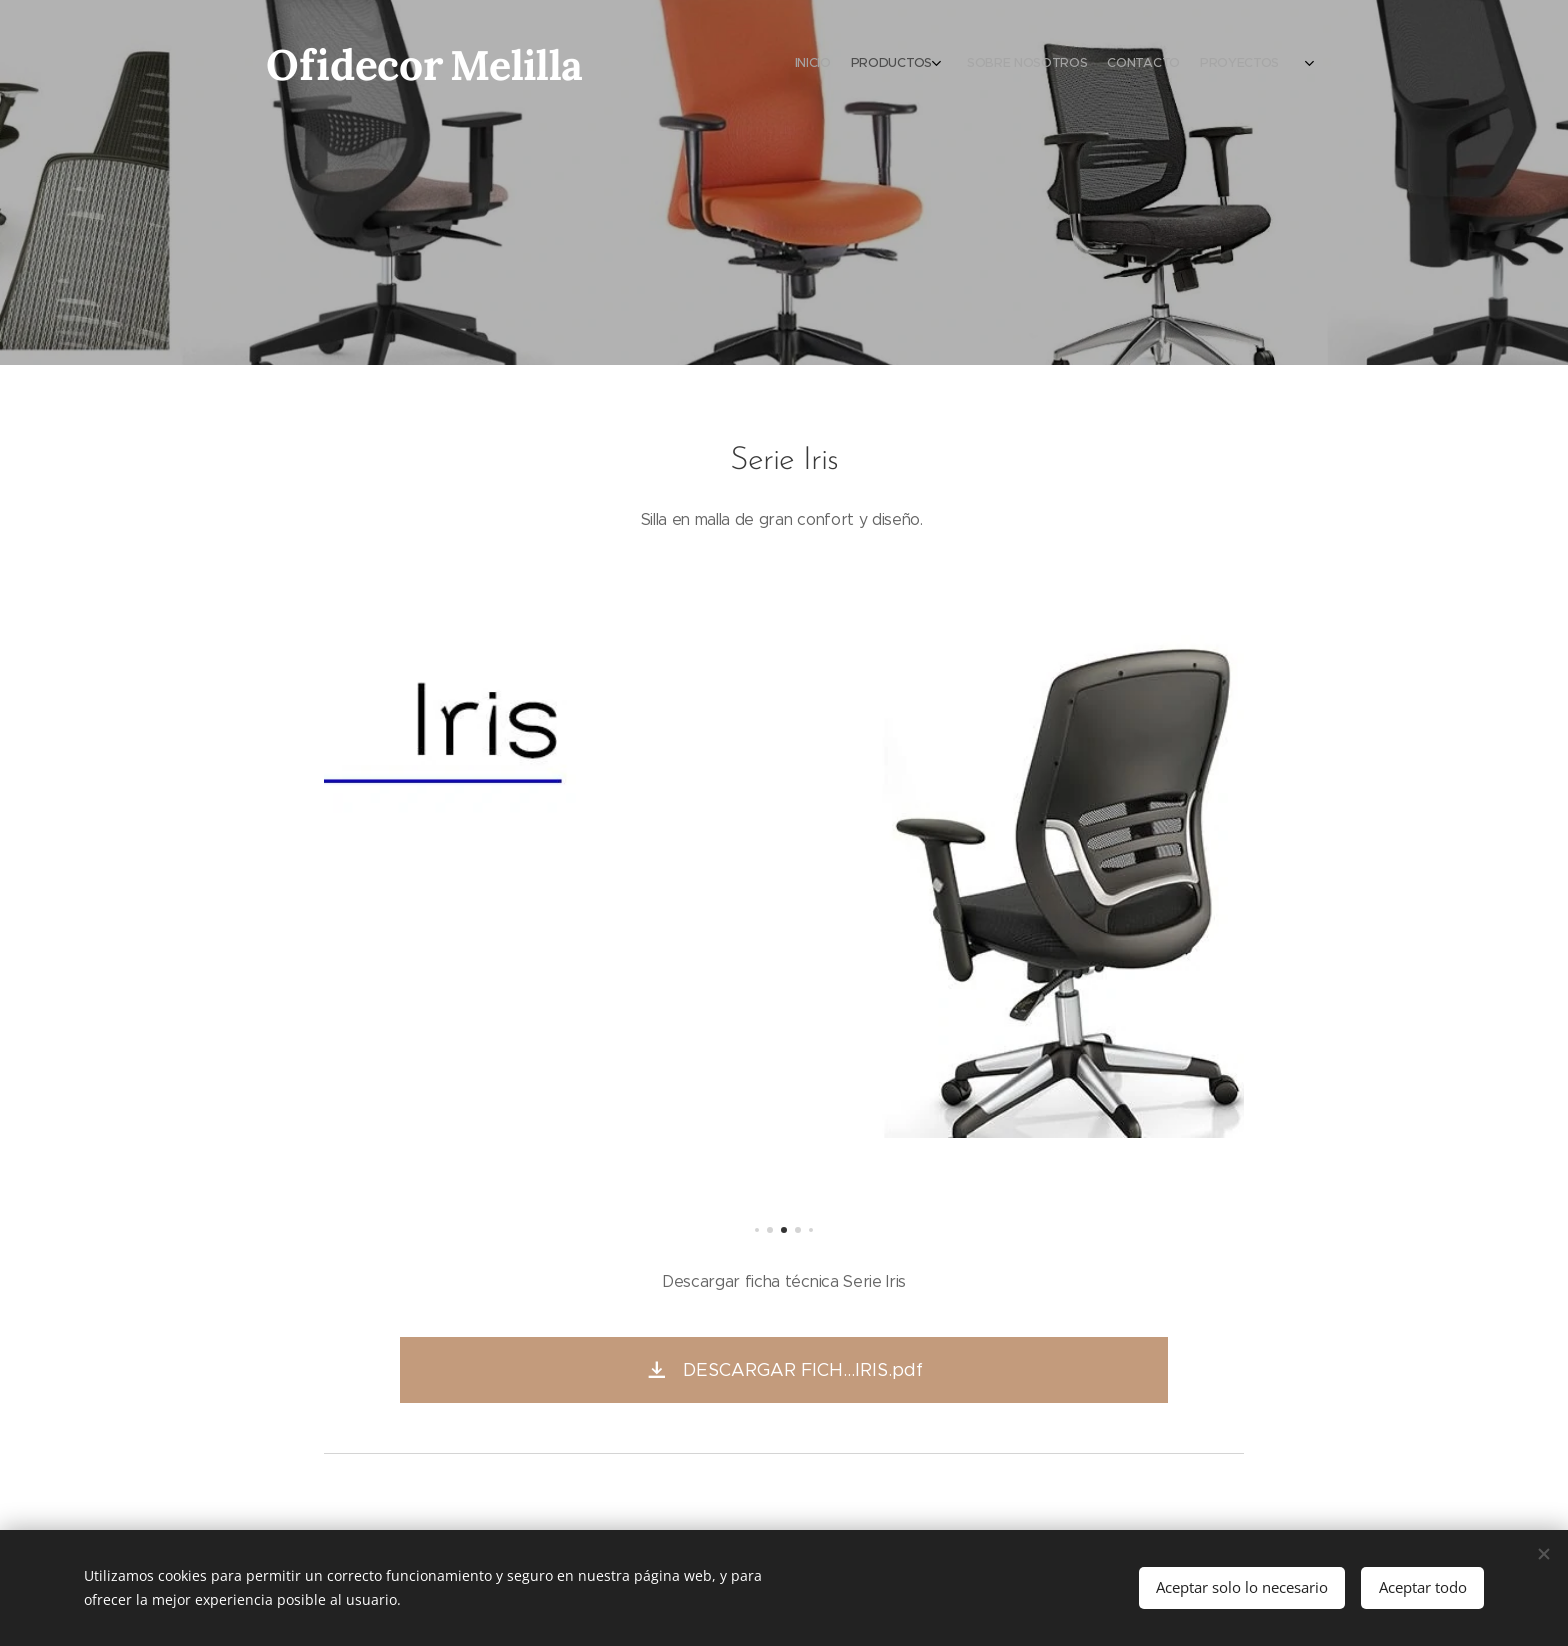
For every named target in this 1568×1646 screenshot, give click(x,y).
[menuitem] (1201, 65)
